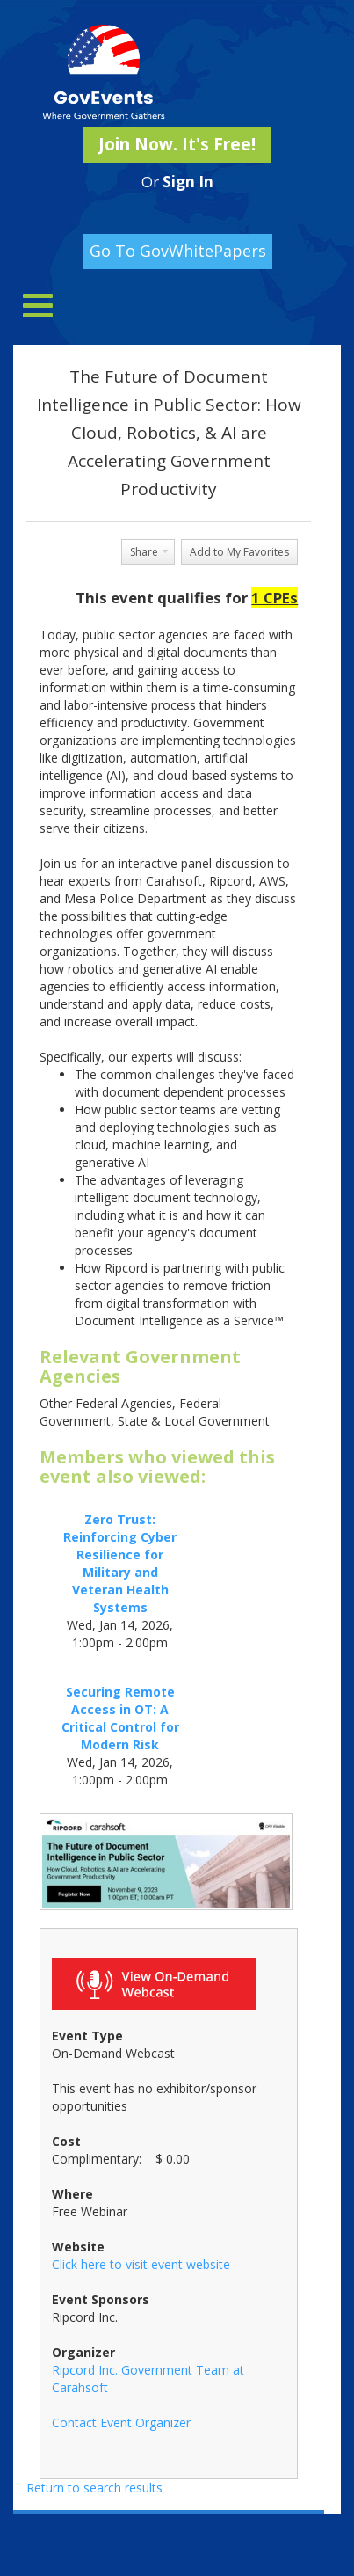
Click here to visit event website (141, 2264)
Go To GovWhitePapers (178, 250)
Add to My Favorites (239, 551)
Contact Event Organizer (121, 2422)
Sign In (188, 181)
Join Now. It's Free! (177, 144)
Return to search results (94, 2487)
